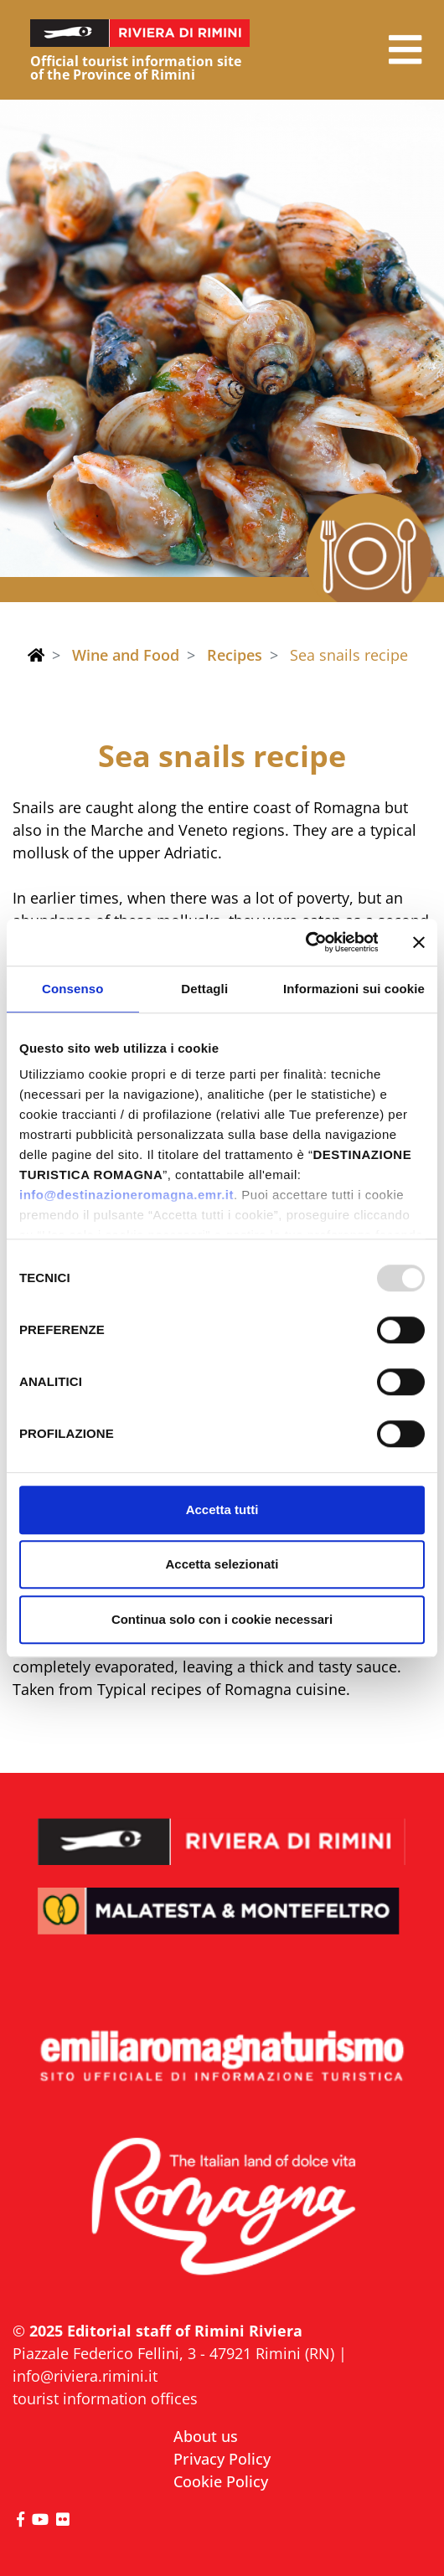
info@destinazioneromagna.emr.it (126, 1195)
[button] (405, 50)
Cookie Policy (220, 2481)
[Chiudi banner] (419, 942)
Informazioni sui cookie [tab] (354, 988)
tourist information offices (105, 2398)
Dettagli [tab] (204, 988)
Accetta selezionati (221, 1564)
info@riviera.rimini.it (85, 2376)
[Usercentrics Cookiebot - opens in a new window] (304, 942)
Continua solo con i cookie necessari (222, 1619)
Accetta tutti (222, 1509)
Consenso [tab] (72, 988)
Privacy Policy (222, 2459)
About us (205, 2436)
